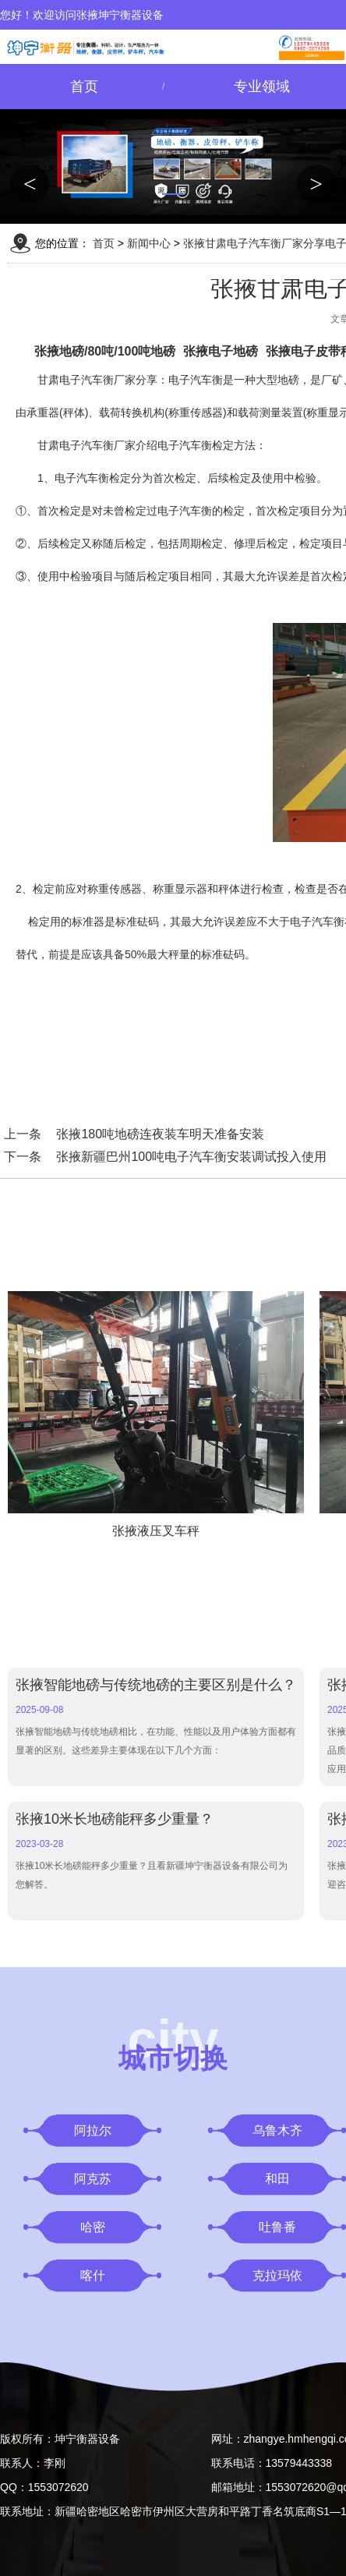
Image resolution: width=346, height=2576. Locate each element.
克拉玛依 (277, 2275)
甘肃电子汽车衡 (75, 445)
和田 (277, 2178)
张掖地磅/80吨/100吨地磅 (104, 351)
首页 (84, 86)
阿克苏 (92, 2178)
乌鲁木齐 (277, 2130)
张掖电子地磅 (220, 351)
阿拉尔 (92, 2130)
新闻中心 (149, 243)
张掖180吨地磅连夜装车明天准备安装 (160, 1134)
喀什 (92, 2275)
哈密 (92, 2227)
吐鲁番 (277, 2227)
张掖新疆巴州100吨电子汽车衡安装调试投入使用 (191, 1156)
